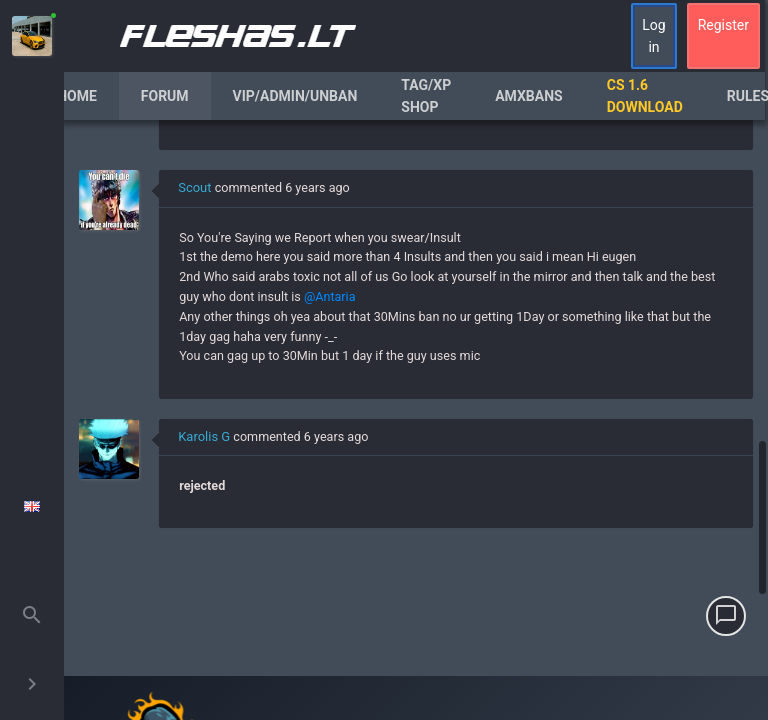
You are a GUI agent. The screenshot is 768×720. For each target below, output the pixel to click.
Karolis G (204, 436)
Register (723, 25)
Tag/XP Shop (426, 96)
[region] (416, 420)
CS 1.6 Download (645, 96)
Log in (653, 36)
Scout (194, 187)
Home (77, 96)
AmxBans (529, 96)
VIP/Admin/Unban (295, 96)
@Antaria (330, 296)
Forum (165, 96)
